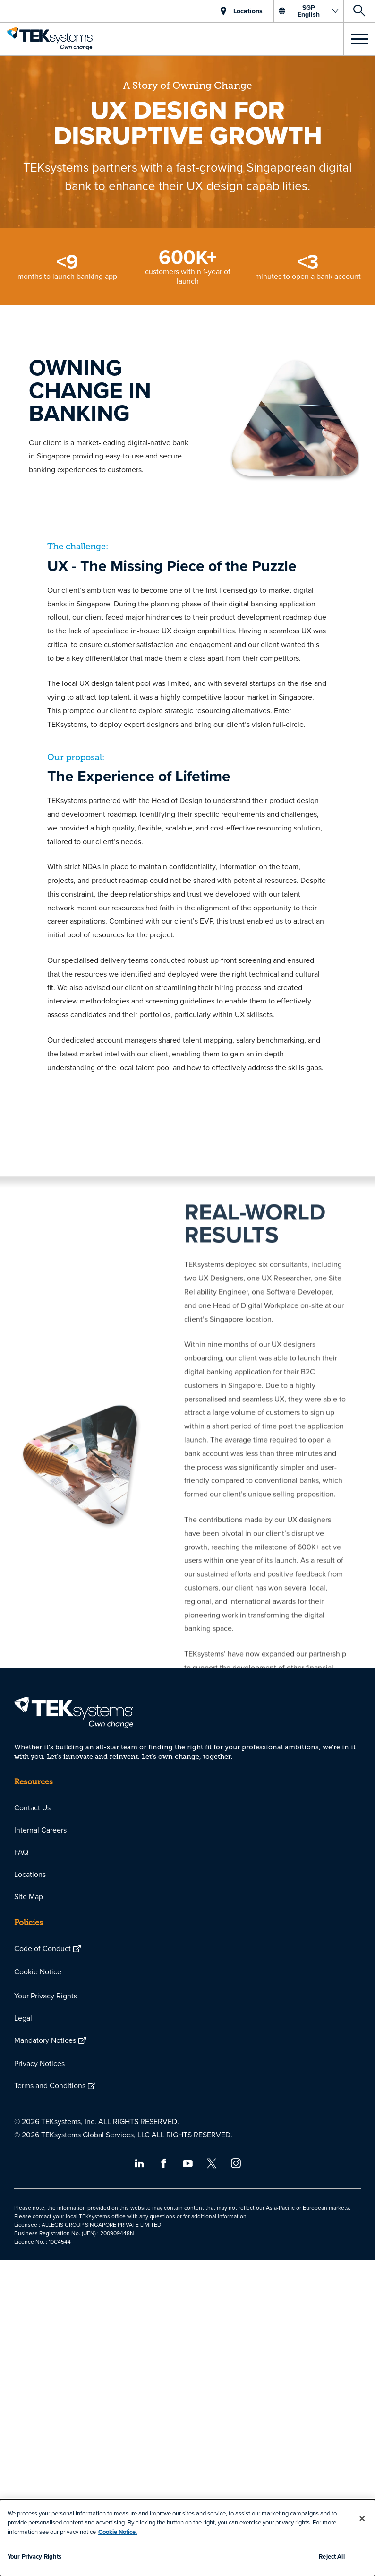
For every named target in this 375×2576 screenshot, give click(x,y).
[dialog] (187, 2537)
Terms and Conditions (49, 2085)
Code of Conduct (42, 1948)
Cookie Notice (37, 1971)
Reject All (331, 2556)
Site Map (28, 1896)
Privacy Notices (39, 2063)
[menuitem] (187, 1807)
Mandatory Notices (45, 2040)
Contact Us (32, 1807)
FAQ (21, 1852)
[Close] (362, 2518)
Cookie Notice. (117, 2531)
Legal (23, 2018)
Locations (30, 1874)
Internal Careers (40, 1829)
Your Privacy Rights (45, 1995)
